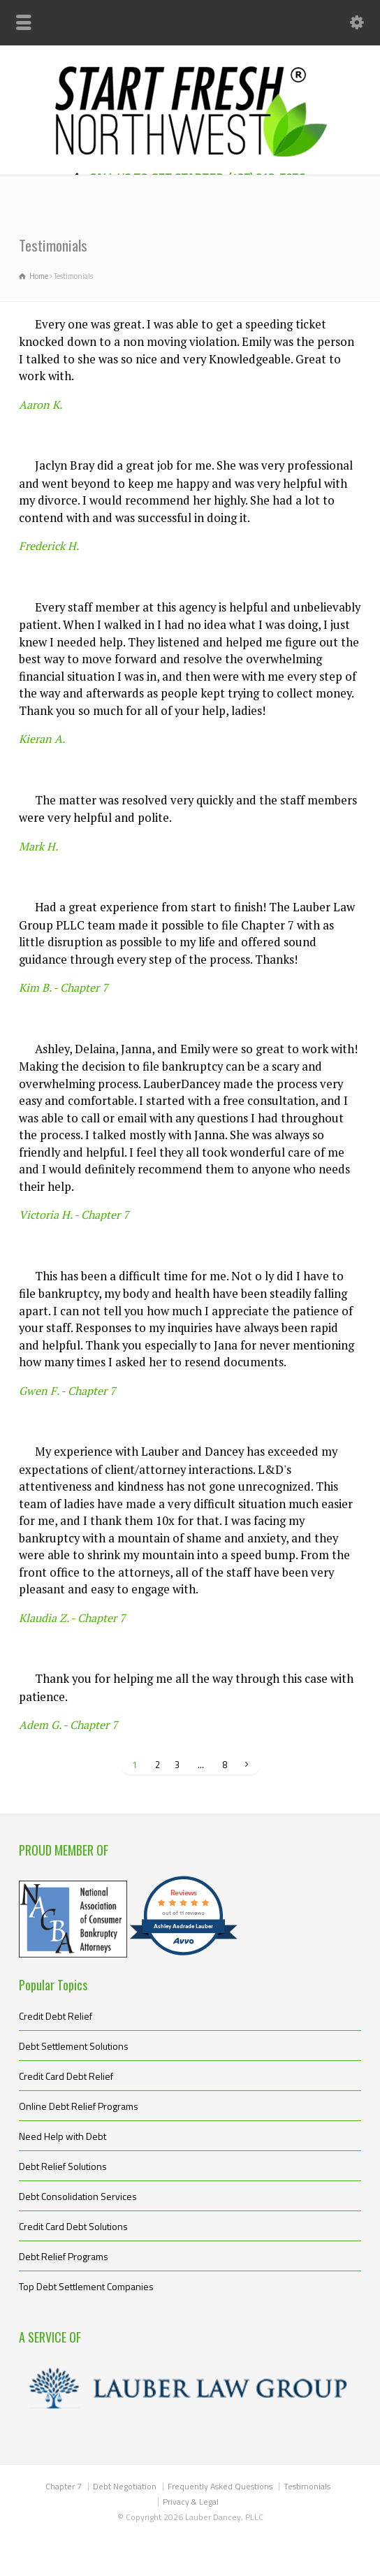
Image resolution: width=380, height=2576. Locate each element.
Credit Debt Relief (55, 2016)
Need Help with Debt (62, 2136)
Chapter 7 (63, 2486)
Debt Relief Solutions (63, 2166)
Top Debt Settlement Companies (86, 2286)
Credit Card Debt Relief (66, 2076)
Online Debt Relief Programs (78, 2106)
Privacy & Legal (191, 2501)
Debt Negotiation (124, 2486)
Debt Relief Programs (63, 2256)
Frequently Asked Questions (220, 2486)
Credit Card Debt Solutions (73, 2226)
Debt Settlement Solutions (74, 2046)
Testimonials (307, 2486)
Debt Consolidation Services (78, 2196)
